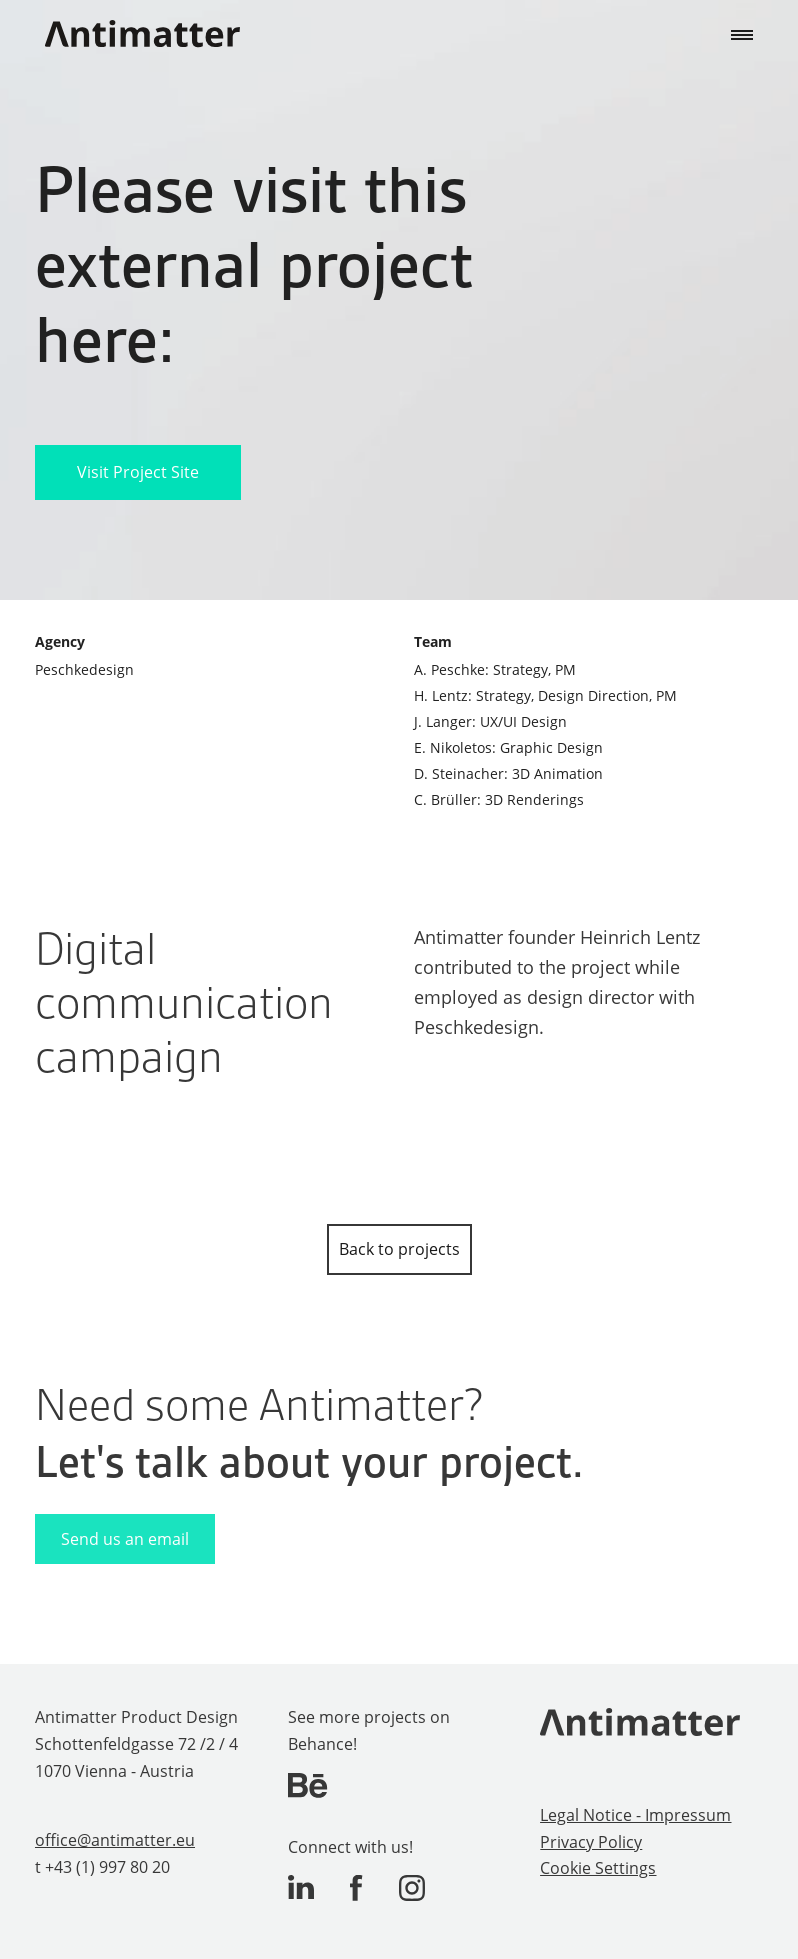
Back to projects (399, 1249)
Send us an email (125, 1539)
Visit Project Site (138, 472)
